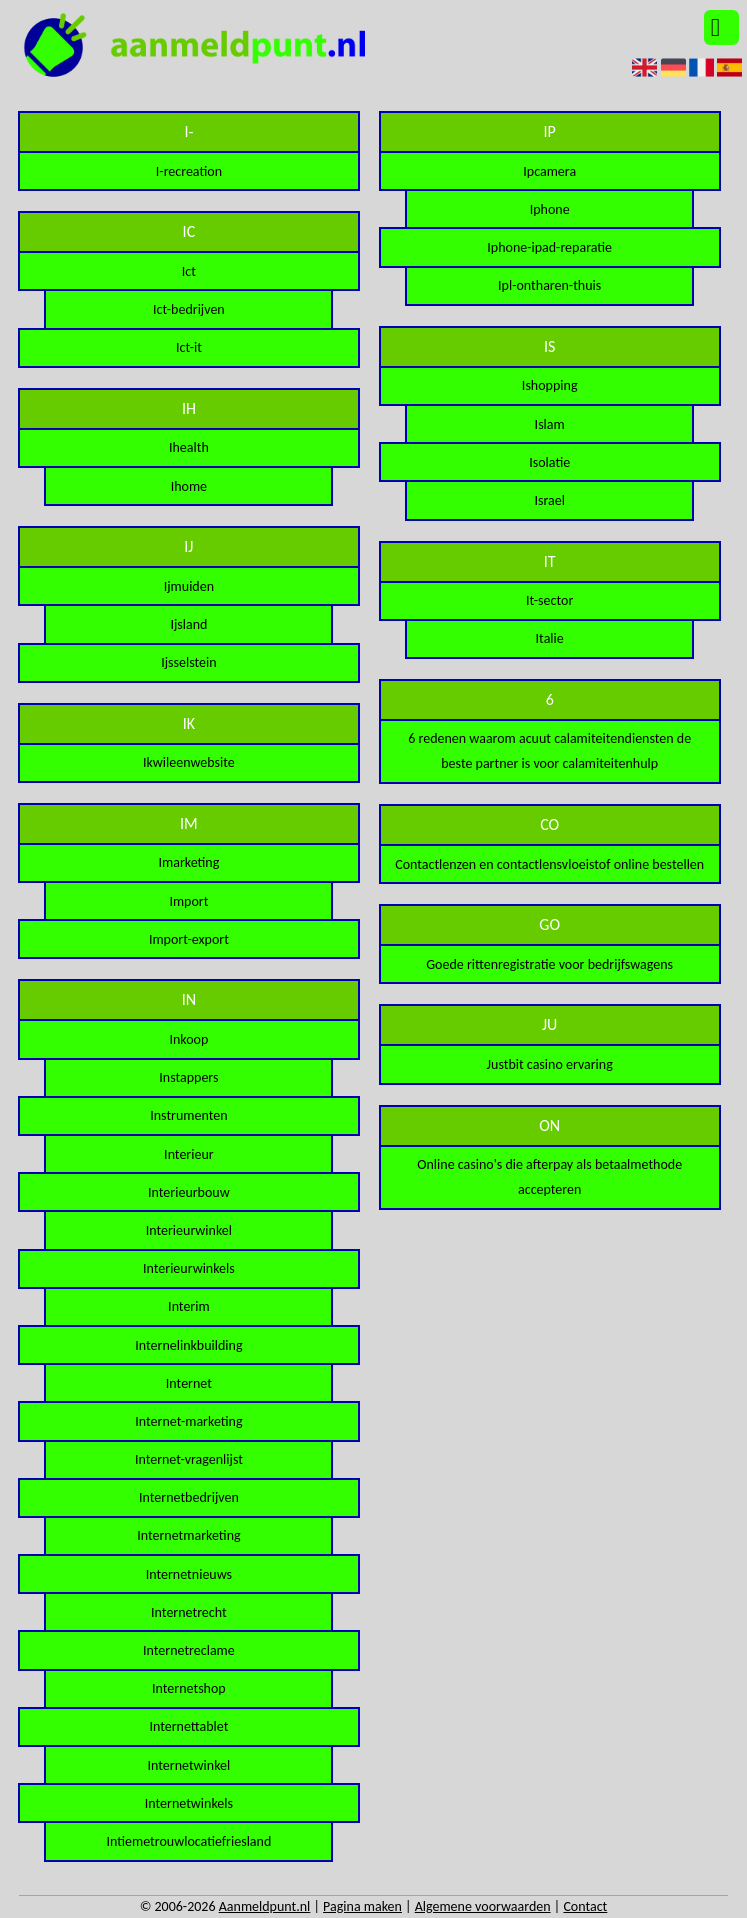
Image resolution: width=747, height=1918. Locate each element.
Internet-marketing (188, 1421)
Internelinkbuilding (188, 1345)
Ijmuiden (189, 586)
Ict (189, 271)
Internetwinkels (189, 1803)
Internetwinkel (189, 1765)
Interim (189, 1306)
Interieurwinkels (189, 1268)
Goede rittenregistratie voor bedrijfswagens (549, 964)
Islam (550, 424)
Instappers (188, 1077)
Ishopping (550, 385)
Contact (585, 1906)
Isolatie (549, 462)
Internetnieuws (189, 1574)
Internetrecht (189, 1612)
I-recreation (189, 171)
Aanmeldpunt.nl (265, 1906)
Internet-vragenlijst (189, 1459)
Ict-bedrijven (189, 309)
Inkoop (188, 1039)
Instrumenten (188, 1115)
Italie (550, 638)
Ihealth (189, 447)
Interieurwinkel (189, 1230)
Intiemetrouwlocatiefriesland (189, 1841)
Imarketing (188, 862)
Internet (189, 1383)
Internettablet (188, 1726)
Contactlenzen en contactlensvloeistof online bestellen (549, 864)
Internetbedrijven (189, 1497)
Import (188, 901)
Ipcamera (549, 171)
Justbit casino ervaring (550, 1064)
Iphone (550, 209)
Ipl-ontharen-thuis (549, 285)
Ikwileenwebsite (189, 762)
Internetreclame (189, 1650)
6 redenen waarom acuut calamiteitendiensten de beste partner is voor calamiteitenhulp (549, 751)
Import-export (189, 939)
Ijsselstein (188, 662)
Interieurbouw (189, 1192)
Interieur (189, 1154)
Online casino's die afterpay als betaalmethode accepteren (549, 1177)
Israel (549, 500)
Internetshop (189, 1688)
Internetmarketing (188, 1535)
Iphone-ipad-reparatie (549, 247)
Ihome (189, 486)
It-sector (549, 600)
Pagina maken (362, 1906)
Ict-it (189, 347)
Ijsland (188, 624)
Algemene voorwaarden (483, 1906)
